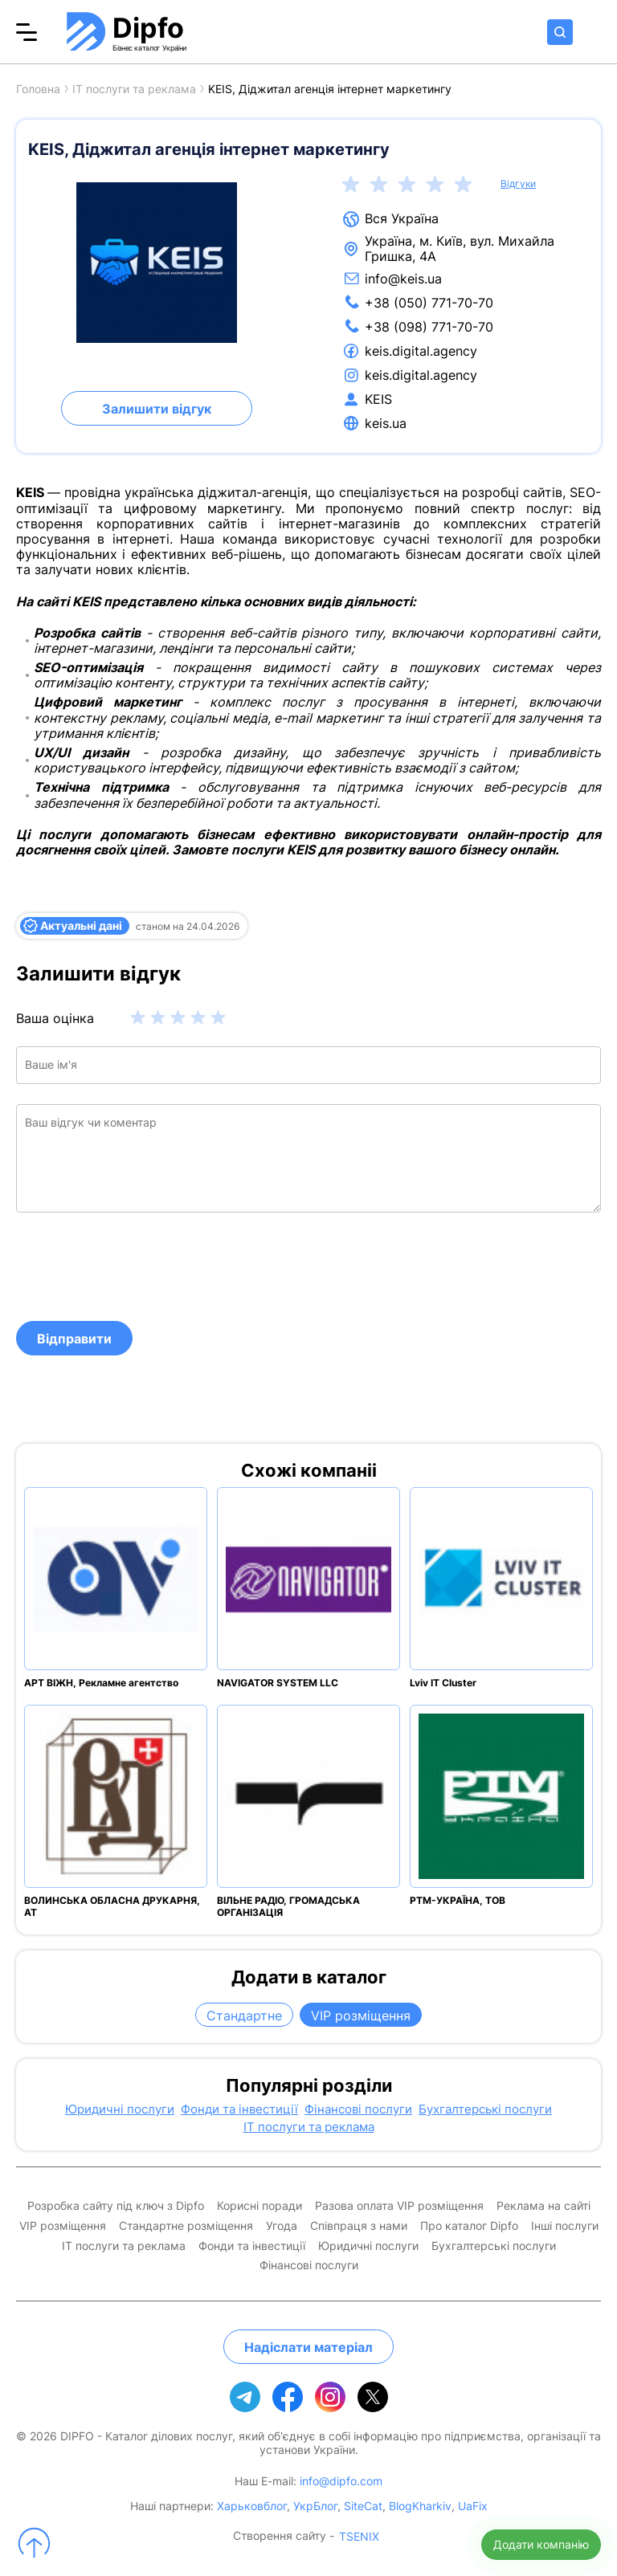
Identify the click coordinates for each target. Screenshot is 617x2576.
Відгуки (518, 184)
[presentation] (138, 1265)
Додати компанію (541, 2544)
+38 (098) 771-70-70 (429, 327)
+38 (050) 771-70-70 (429, 303)
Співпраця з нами (358, 2225)
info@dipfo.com (341, 2481)
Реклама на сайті (543, 2205)
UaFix (473, 2506)
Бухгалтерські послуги (485, 2109)
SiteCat (363, 2506)
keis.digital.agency (421, 351)
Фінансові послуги (358, 2109)
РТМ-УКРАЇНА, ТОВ (457, 1900)
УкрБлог (315, 2506)
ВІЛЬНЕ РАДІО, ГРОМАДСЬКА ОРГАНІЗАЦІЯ (288, 1906)
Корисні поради (259, 2205)
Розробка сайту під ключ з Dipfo (115, 2205)
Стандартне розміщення (186, 2225)
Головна (38, 89)
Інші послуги (565, 2225)
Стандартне (244, 2015)
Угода (281, 2225)
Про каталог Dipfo (469, 2225)
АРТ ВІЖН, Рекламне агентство (101, 1683)
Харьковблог (252, 2506)
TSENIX (359, 2536)
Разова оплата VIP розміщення (399, 2205)
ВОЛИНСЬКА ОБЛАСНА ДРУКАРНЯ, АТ (112, 1906)
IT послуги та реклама (134, 89)
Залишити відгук (156, 409)
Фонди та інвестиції (239, 2109)
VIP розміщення (361, 2015)
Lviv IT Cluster (443, 1683)
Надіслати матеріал (308, 2347)
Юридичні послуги (119, 2109)
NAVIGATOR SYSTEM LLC (277, 1683)
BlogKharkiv (420, 2506)
